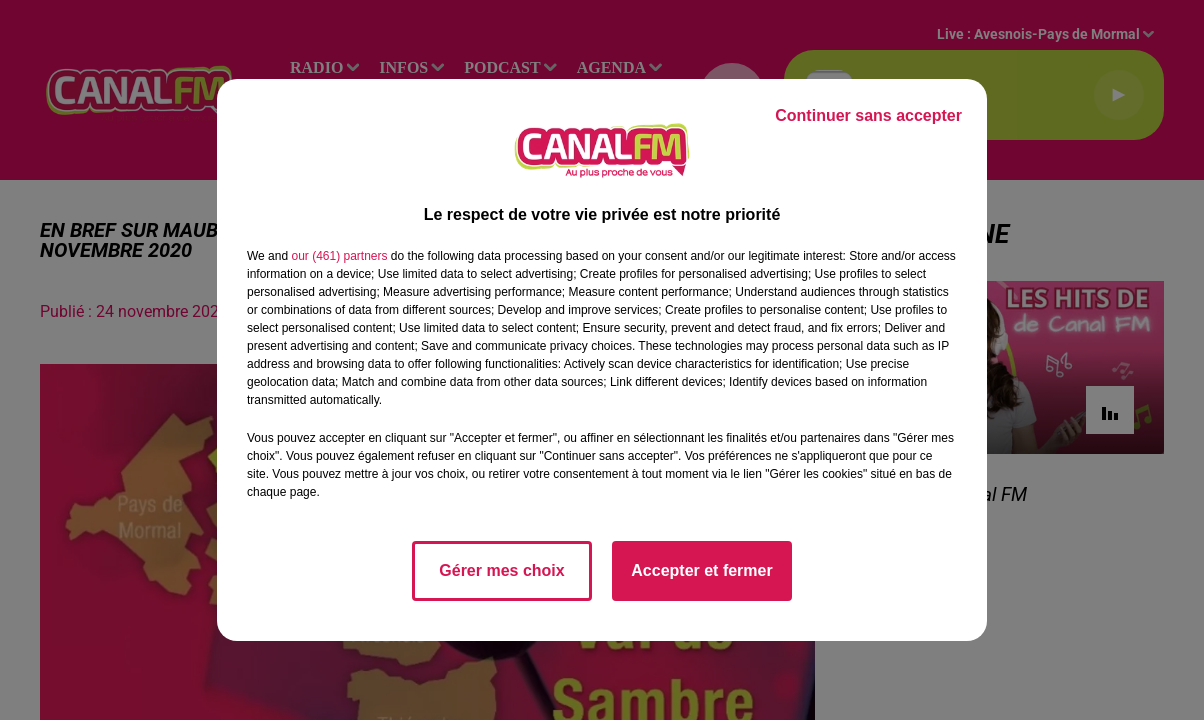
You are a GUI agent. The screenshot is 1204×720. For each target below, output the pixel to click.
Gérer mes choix (501, 570)
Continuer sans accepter (868, 115)
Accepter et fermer (701, 570)
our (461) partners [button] (339, 256)
